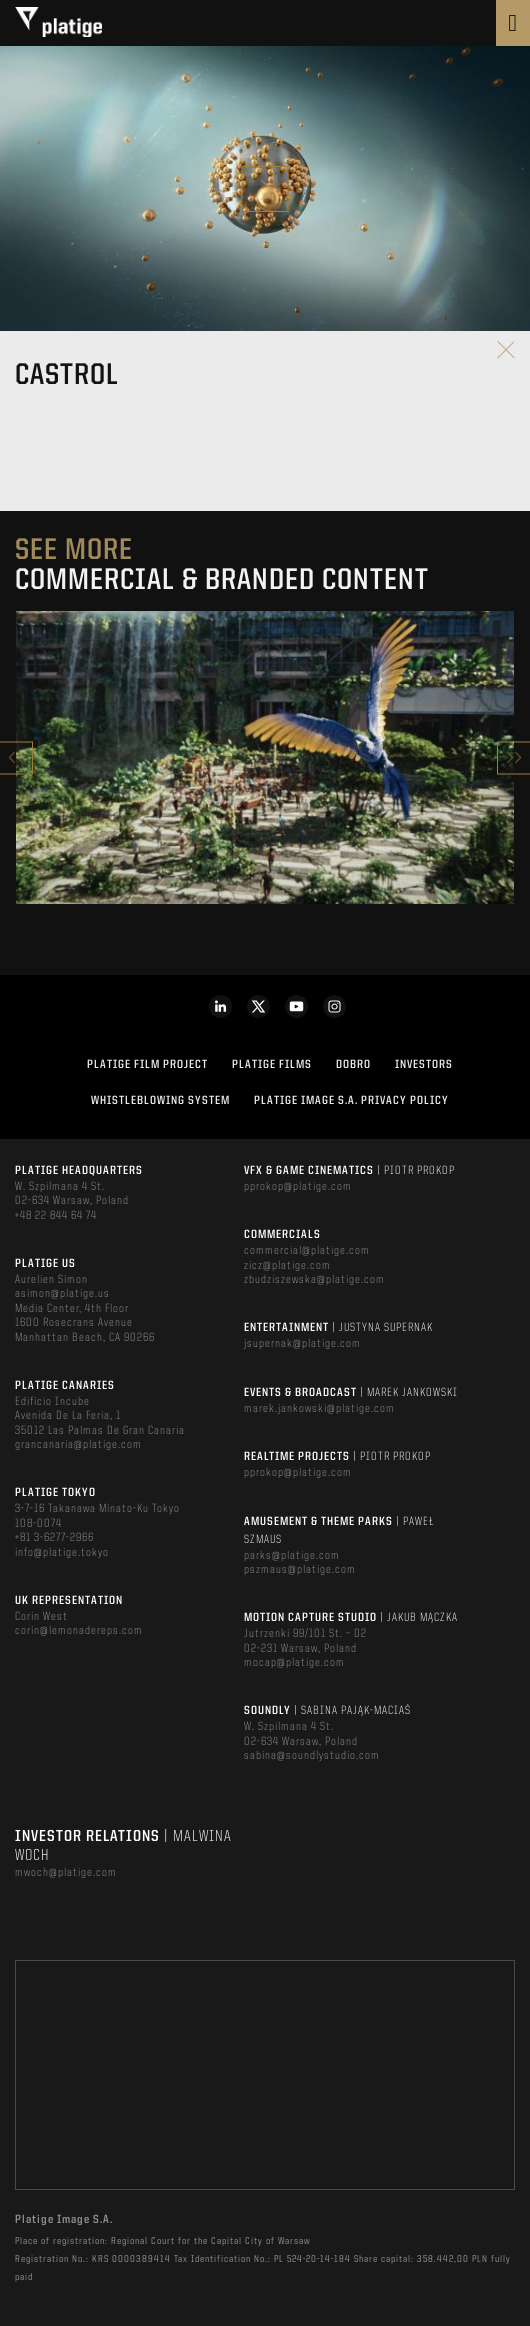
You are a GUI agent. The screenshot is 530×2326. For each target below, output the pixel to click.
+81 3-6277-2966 (54, 1538)
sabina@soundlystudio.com (312, 1756)
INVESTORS (424, 1065)
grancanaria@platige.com (78, 1445)
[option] (265, 757)
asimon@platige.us (62, 1294)
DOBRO (353, 1065)
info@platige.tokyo (62, 1553)
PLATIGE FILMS (272, 1065)
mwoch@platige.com (66, 1873)
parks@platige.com (292, 1556)
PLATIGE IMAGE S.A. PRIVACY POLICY (351, 1101)
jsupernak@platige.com (302, 1344)
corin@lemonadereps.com (79, 1631)
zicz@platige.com (287, 1266)
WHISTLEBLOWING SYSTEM (160, 1101)
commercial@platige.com (307, 1251)
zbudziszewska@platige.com (314, 1280)
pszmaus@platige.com (300, 1570)
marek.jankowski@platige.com (319, 1409)
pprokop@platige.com (298, 1187)
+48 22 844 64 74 (56, 1216)
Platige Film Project (147, 1065)
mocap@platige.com (294, 1663)
